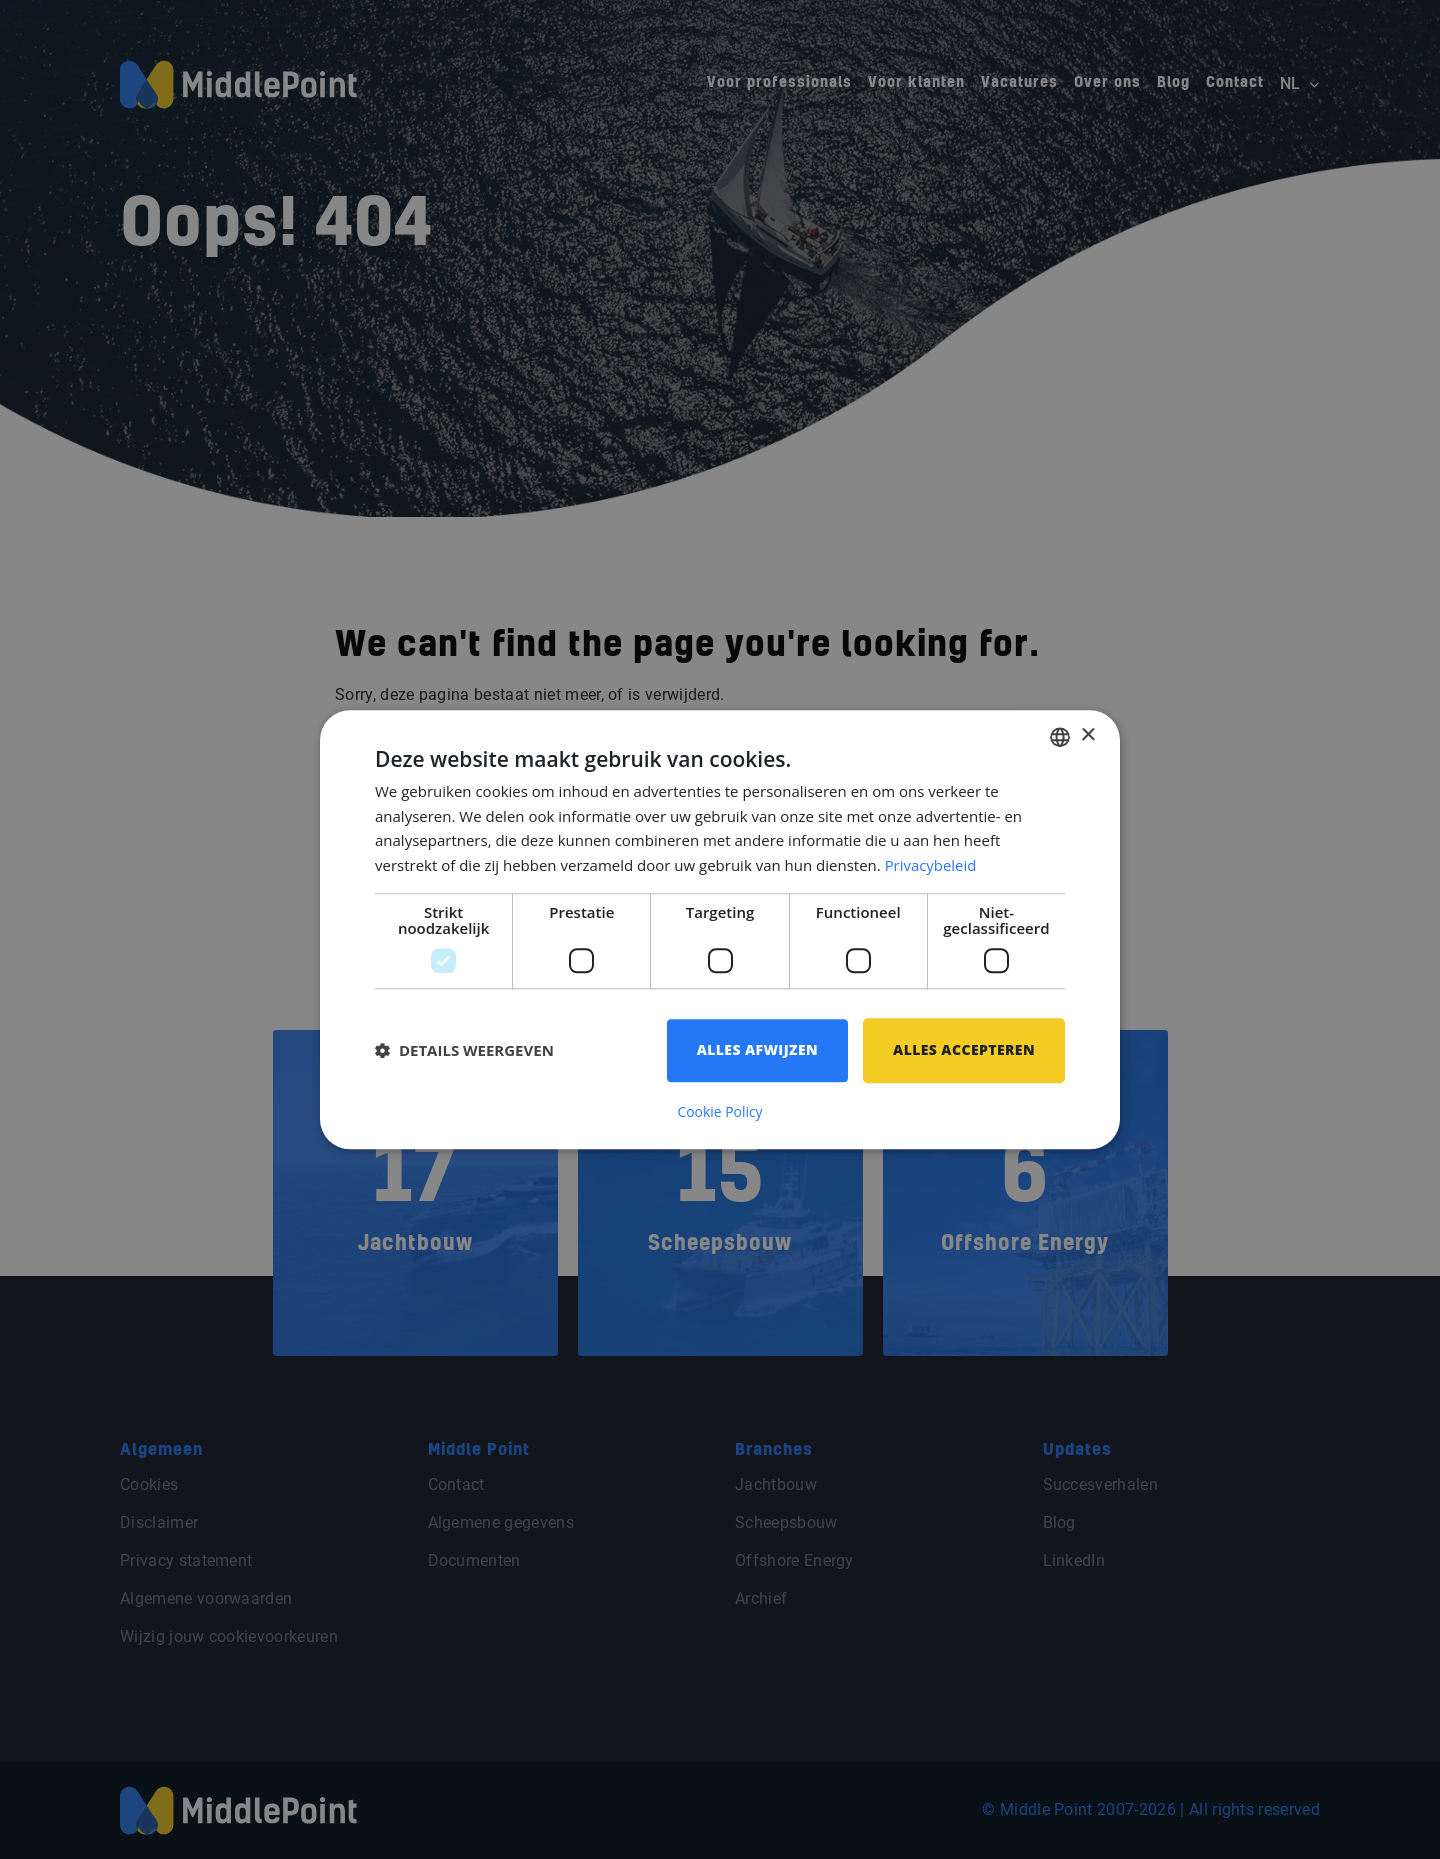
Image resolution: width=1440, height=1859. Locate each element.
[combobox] (1060, 737)
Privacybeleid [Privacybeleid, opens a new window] (931, 866)
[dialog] (720, 929)
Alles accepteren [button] (964, 1049)
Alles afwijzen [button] (757, 1049)
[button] (464, 1051)
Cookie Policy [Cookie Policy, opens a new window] (720, 1112)
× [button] (1087, 735)
